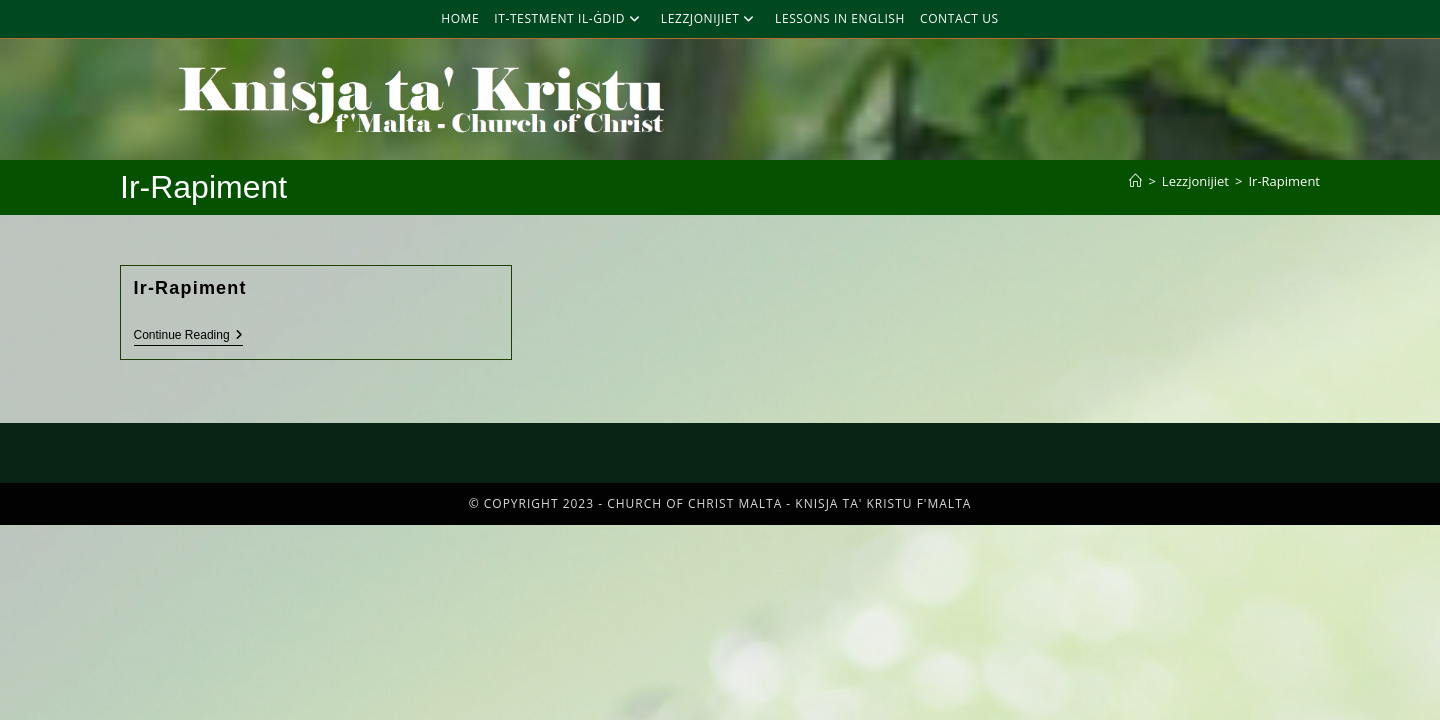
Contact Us (959, 18)
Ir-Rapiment (1284, 181)
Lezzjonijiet (710, 18)
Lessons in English (840, 18)
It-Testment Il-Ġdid (570, 18)
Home (460, 18)
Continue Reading (188, 335)
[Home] (1135, 181)
